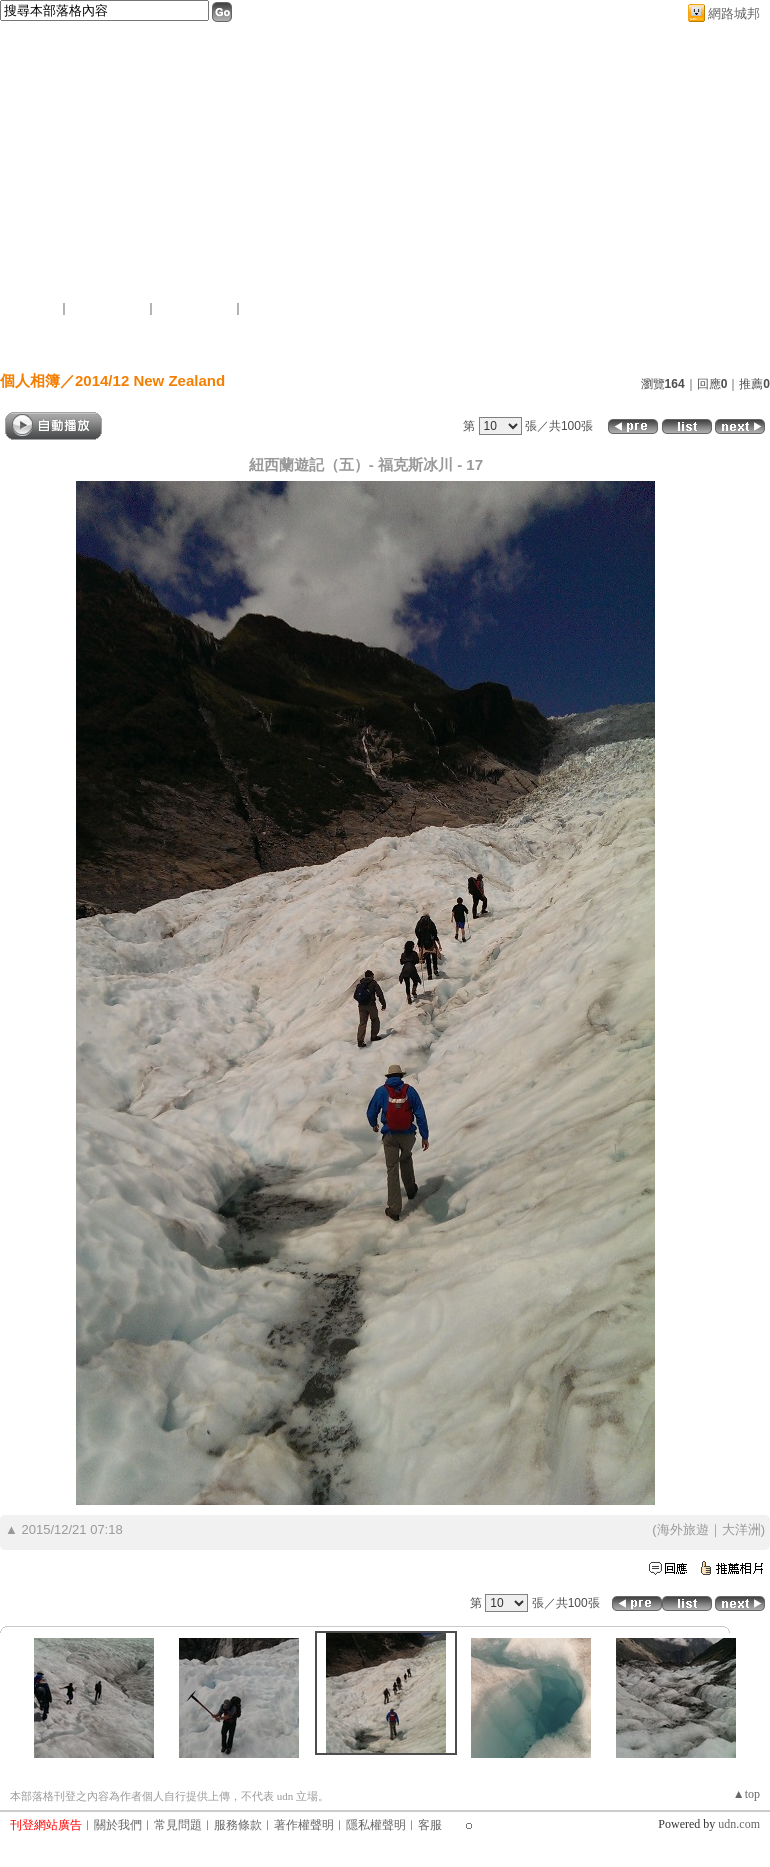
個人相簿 (343, 343)
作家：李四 (40, 288)
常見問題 (178, 1825)
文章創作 (229, 343)
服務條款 (238, 1825)
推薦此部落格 (109, 308)
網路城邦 (734, 13)
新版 (170, 263)
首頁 (138, 343)
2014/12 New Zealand (150, 380)
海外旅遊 (683, 1529)
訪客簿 (450, 343)
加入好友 (34, 308)
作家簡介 (558, 343)
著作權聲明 (304, 1825)
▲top (746, 1794)
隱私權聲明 (376, 1825)
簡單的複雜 (60, 263)
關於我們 (118, 1825)
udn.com (739, 1824)
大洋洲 (741, 1529)
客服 (430, 1825)
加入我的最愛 (196, 308)
